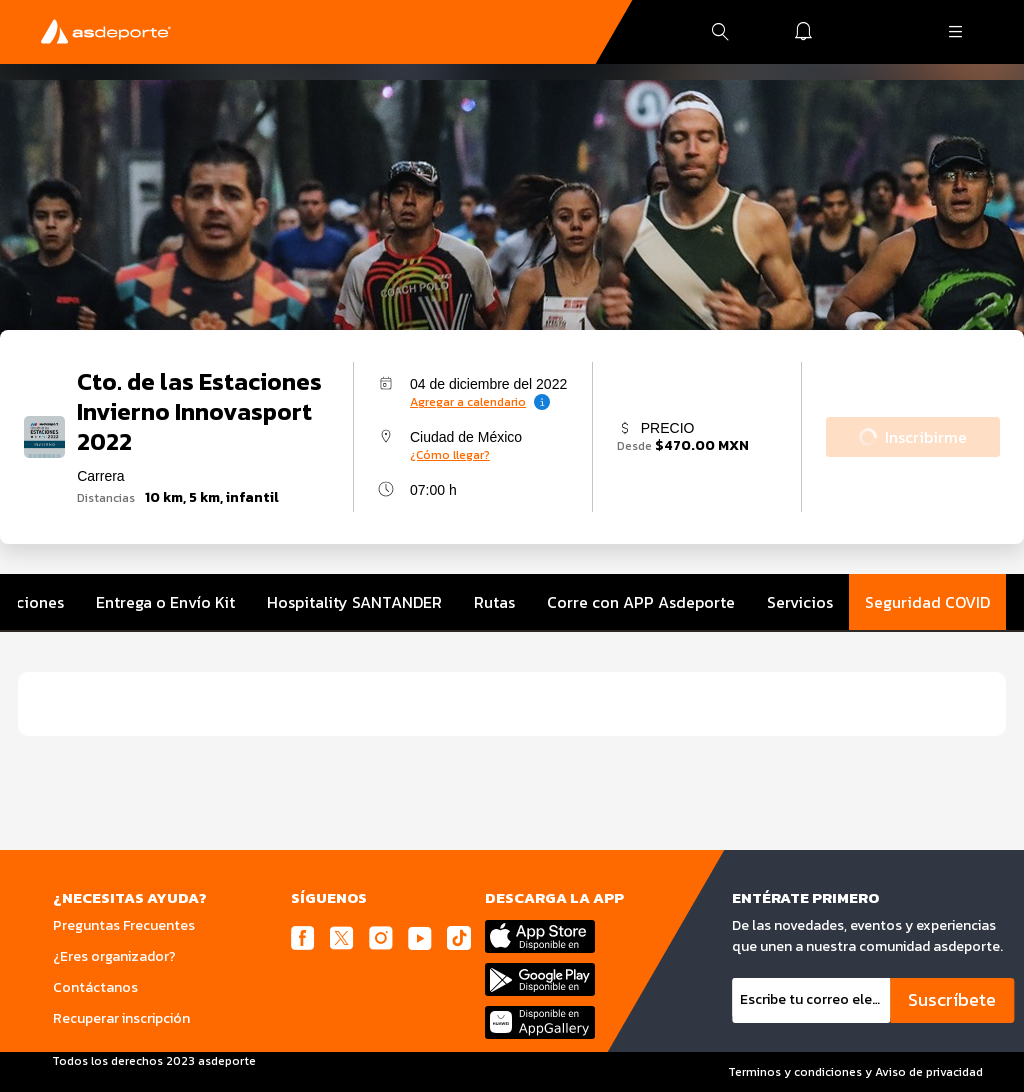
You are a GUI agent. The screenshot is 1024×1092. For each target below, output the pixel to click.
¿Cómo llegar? (450, 455)
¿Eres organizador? (114, 956)
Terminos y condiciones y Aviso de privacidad (855, 1072)
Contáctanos (95, 987)
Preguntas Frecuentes (124, 925)
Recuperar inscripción (121, 1018)
